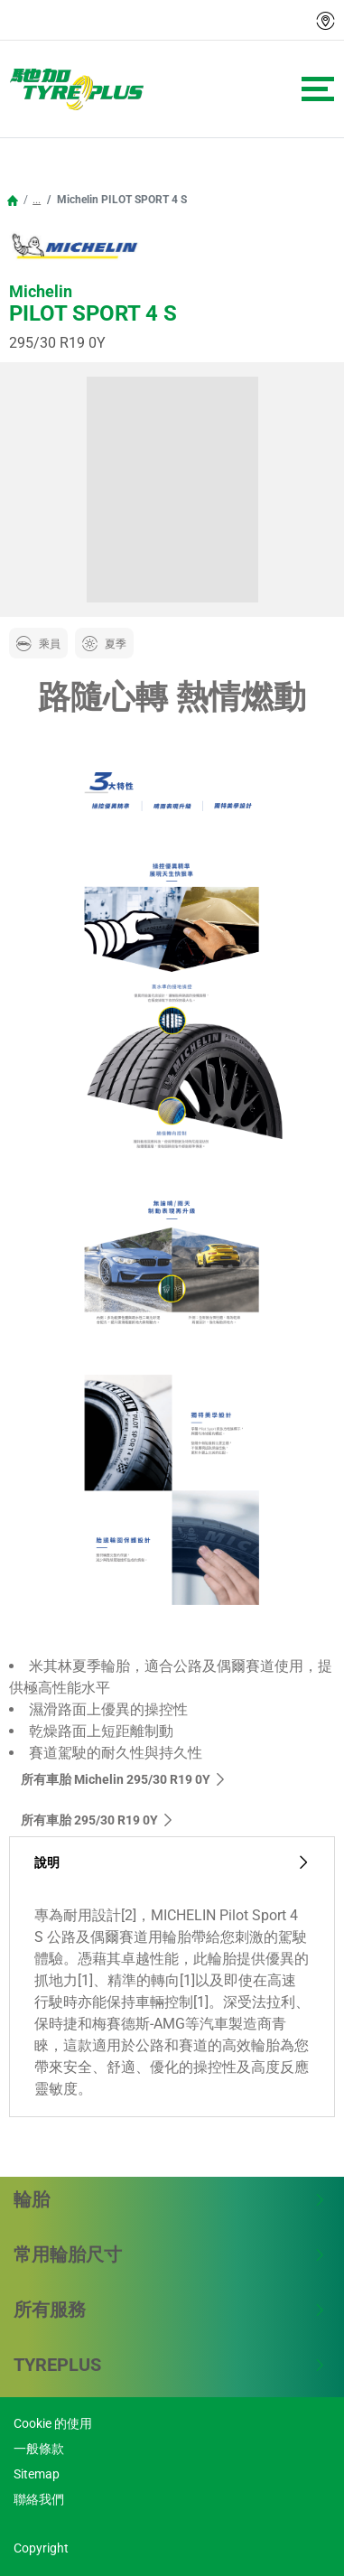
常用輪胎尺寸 (170, 2254)
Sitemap (37, 2474)
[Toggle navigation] (318, 88)
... (37, 199)
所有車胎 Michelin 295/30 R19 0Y (124, 1779)
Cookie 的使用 (53, 2423)
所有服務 (170, 2310)
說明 (172, 1863)
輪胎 (170, 2199)
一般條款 (39, 2448)
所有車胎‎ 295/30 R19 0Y (97, 1820)
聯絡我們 (39, 2499)
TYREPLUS (170, 2365)
